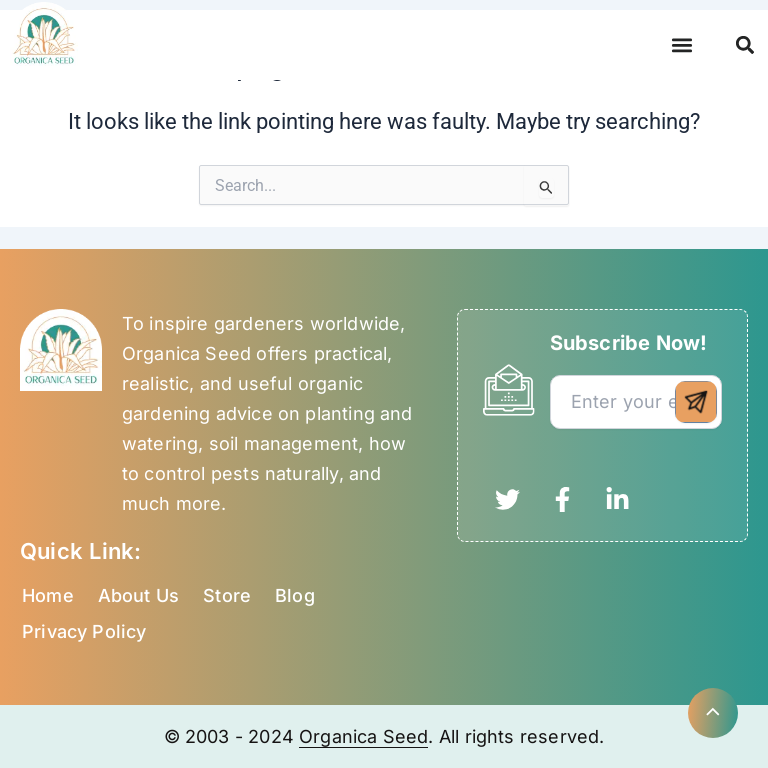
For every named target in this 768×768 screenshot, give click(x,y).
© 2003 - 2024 (232, 736)
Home (48, 595)
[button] (681, 45)
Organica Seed (363, 736)
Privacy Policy (84, 631)
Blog (295, 595)
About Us (138, 595)
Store (227, 595)
